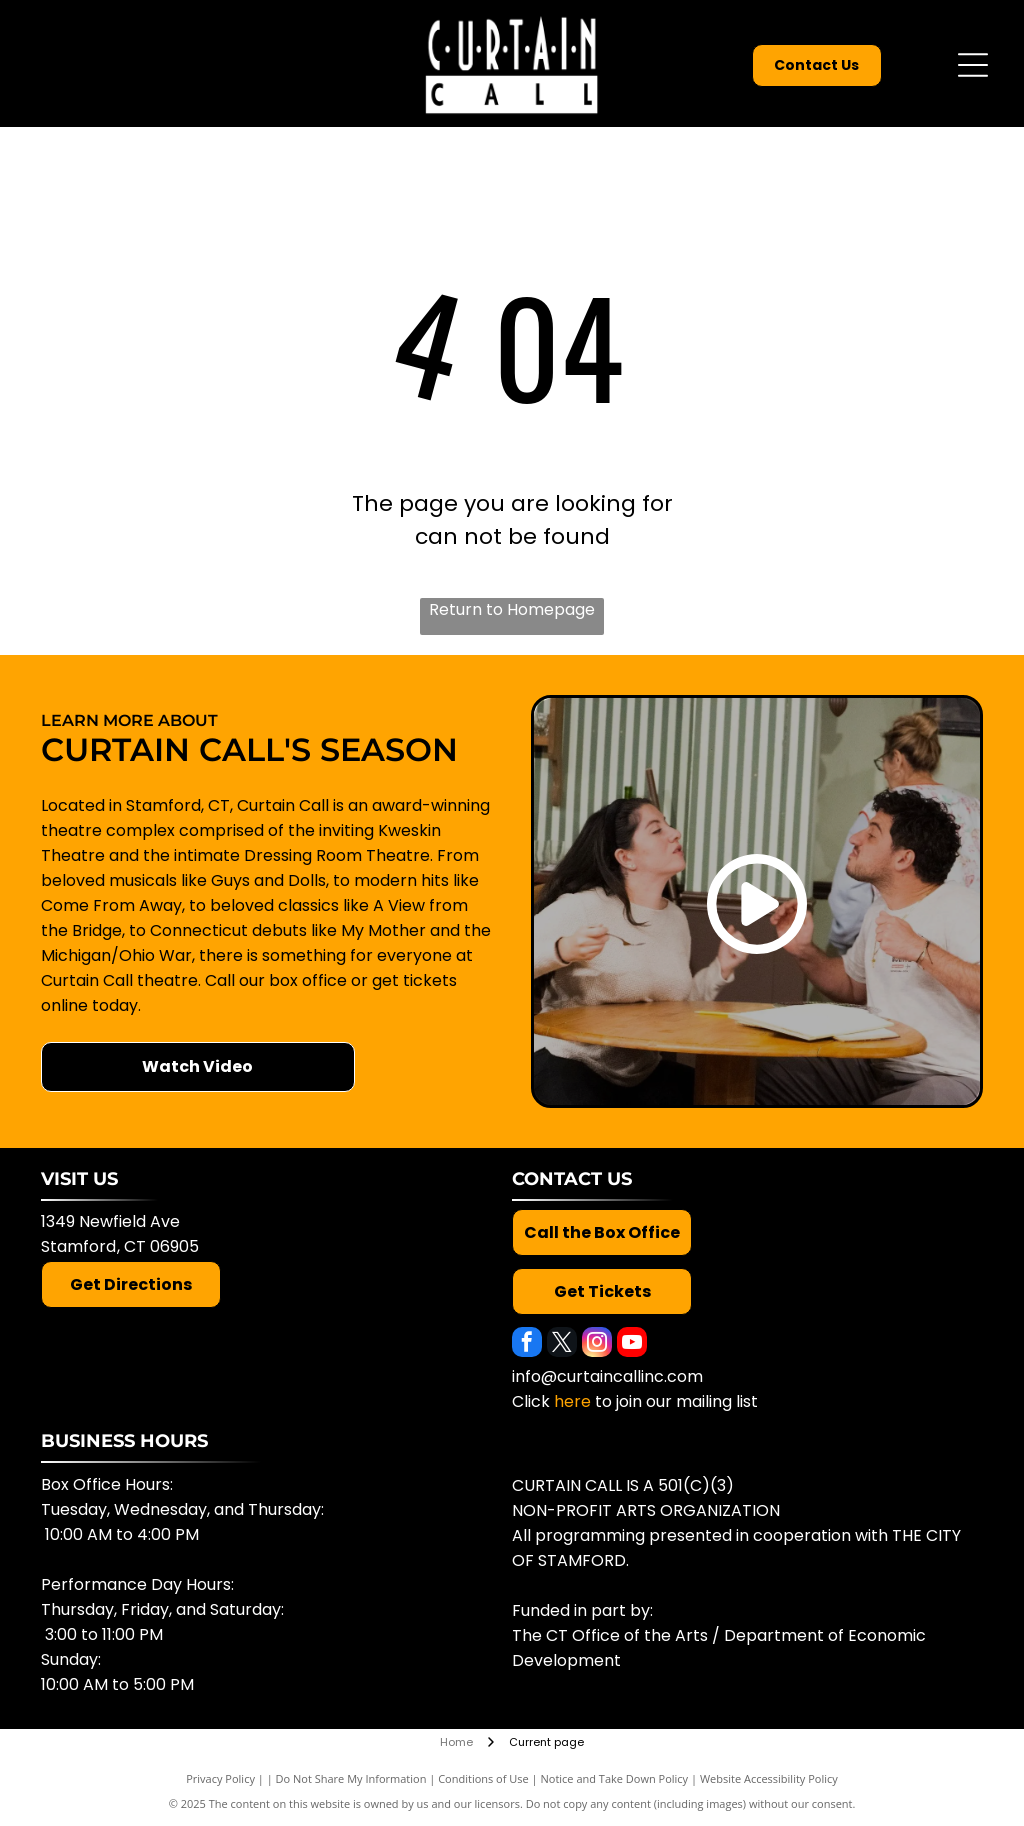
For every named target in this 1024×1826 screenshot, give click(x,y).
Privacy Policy (220, 1778)
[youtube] (632, 1344)
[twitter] (562, 1344)
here (572, 1401)
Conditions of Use (483, 1778)
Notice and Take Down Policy (615, 1778)
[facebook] (527, 1344)
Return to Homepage (512, 609)
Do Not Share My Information (351, 1778)
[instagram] (597, 1344)
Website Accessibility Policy (769, 1778)
